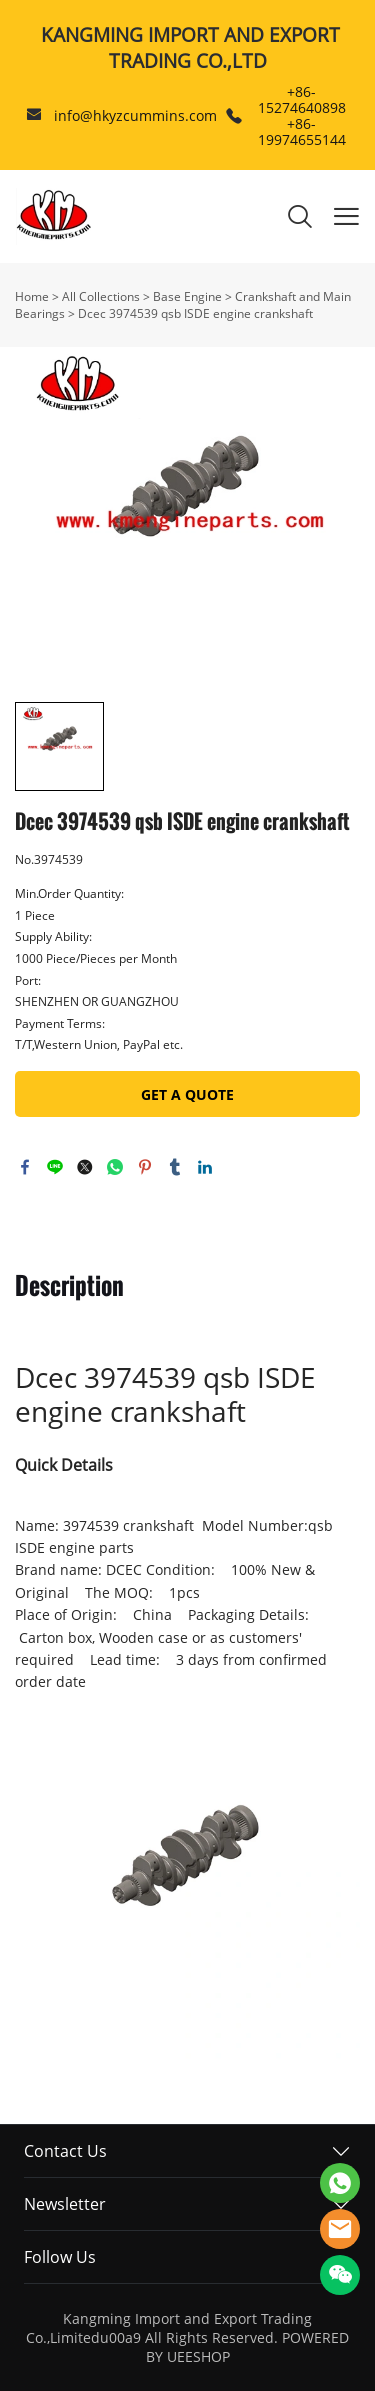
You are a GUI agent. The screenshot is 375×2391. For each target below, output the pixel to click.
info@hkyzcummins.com (135, 115)
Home (32, 296)
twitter (85, 1167)
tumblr (175, 1167)
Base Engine (187, 296)
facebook (25, 1167)
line (55, 1167)
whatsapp (115, 1167)
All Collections (101, 296)
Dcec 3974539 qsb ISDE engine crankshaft (195, 313)
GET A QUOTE (187, 1094)
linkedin (205, 1167)
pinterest (145, 1167)
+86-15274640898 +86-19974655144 (302, 115)
